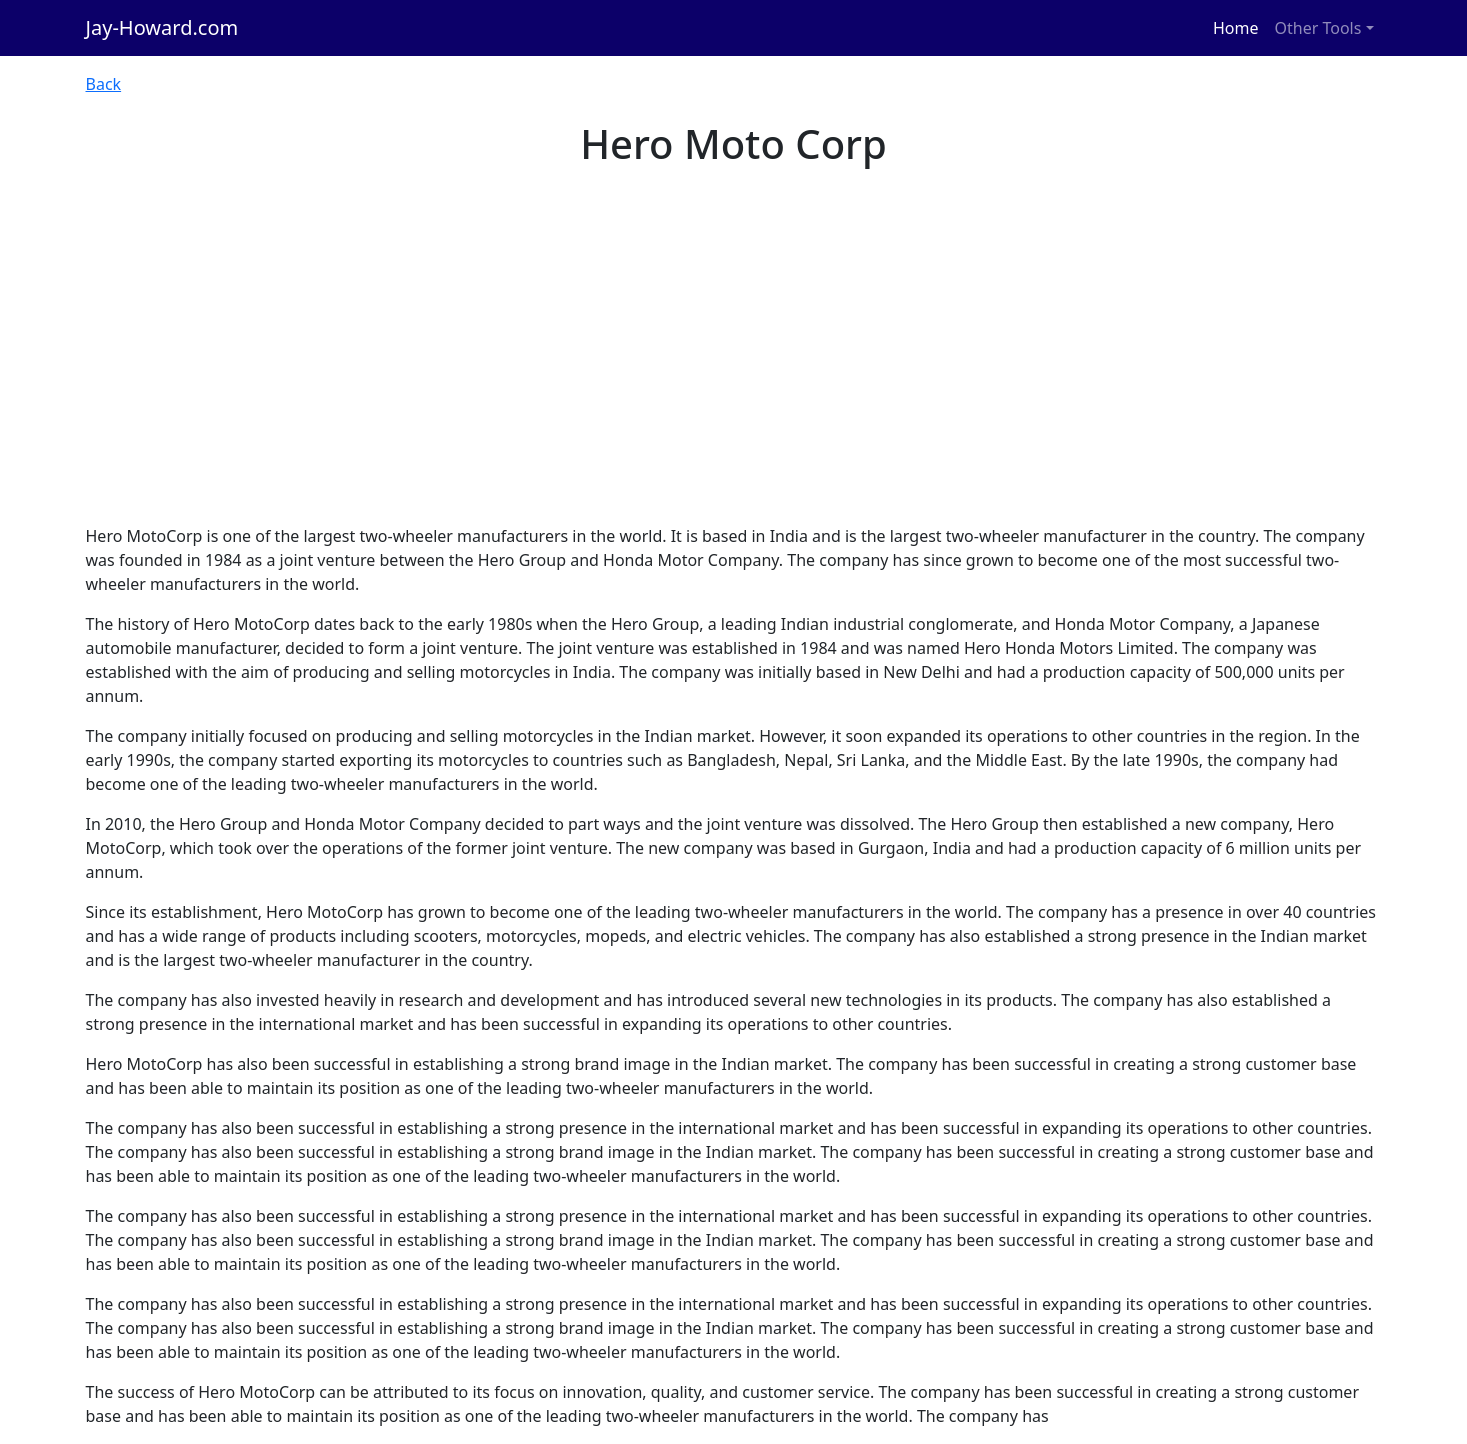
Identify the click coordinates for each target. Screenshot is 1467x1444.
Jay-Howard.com (162, 27)
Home (1236, 28)
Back (104, 84)
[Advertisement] (734, 374)
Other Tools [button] (1318, 28)
